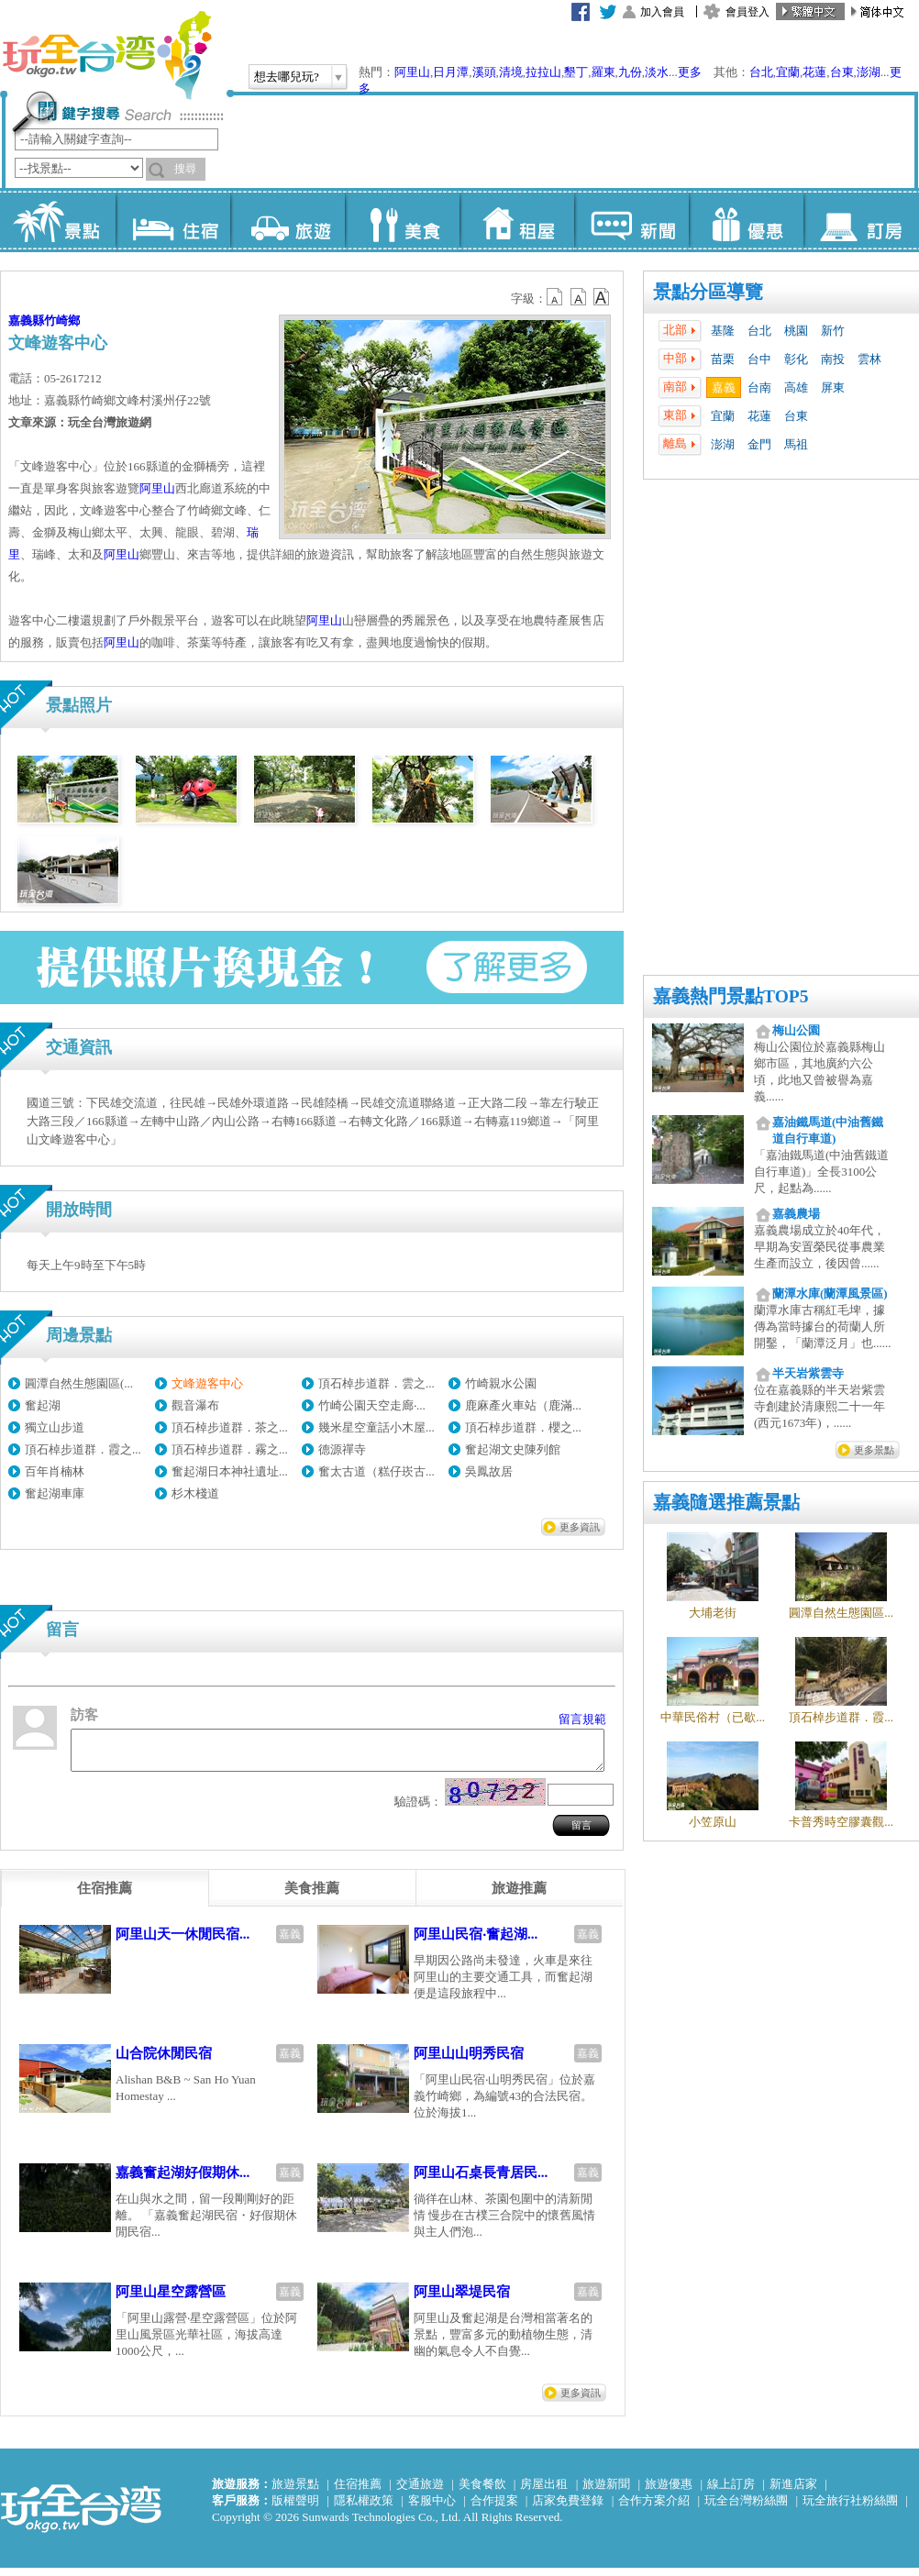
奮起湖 (43, 1405)
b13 (579, 297)
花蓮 (814, 72)
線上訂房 (731, 2492)
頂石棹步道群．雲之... (376, 1383)
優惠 (746, 220)
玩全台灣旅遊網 (106, 55)
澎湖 (868, 72)
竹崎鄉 (62, 320)
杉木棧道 (195, 1493)
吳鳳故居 (489, 1471)
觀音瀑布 (195, 1405)
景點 (58, 220)
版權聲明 (295, 2508)
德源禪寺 (342, 1449)
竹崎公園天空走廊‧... (372, 1405)
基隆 (723, 330)
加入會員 (662, 12)
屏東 (833, 387)
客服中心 (432, 2508)
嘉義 (724, 387)
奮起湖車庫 (54, 1493)
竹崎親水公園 (501, 1383)
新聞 (631, 220)
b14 (601, 297)
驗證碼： (418, 1810)
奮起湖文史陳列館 (512, 1449)
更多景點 (874, 1449)
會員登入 (747, 12)
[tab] (104, 1896)
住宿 (173, 220)
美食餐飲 (482, 2492)
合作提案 (494, 2508)
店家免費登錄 (567, 2508)
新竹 (833, 330)
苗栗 (723, 359)
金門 (759, 444)
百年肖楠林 (54, 1471)
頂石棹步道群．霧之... (230, 1449)
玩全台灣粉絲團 (746, 2508)
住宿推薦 (358, 2492)
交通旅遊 (420, 2492)
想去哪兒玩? (286, 76)
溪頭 (484, 72)
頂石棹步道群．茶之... (230, 1427)
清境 (511, 72)
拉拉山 (543, 72)
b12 (556, 297)
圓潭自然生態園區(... (79, 1383)
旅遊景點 (295, 2492)
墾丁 (576, 72)
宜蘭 (788, 72)
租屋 (517, 220)
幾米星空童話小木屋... (376, 1427)
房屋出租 (544, 2492)
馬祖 (796, 444)
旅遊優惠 (668, 2492)
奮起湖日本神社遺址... (230, 1471)
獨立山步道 (54, 1427)
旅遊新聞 (606, 2492)
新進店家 (793, 2492)
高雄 (796, 387)
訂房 (860, 220)
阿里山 (412, 72)
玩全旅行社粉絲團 (850, 2508)
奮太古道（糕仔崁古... (376, 1471)
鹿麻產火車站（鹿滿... (523, 1405)
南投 (833, 359)
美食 (402, 220)
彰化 (796, 359)
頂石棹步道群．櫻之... (523, 1427)
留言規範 (582, 1719)
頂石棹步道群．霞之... (83, 1449)
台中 (759, 359)
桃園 (796, 330)
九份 (630, 72)
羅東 (603, 72)
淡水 (657, 72)
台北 (761, 72)
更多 (690, 72)
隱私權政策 (363, 2508)
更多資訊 (579, 1526)
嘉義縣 (26, 320)
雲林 (869, 359)
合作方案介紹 (654, 2508)
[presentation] (104, 1896)
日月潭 (451, 72)
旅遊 (287, 220)
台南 (759, 387)
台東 (842, 72)
